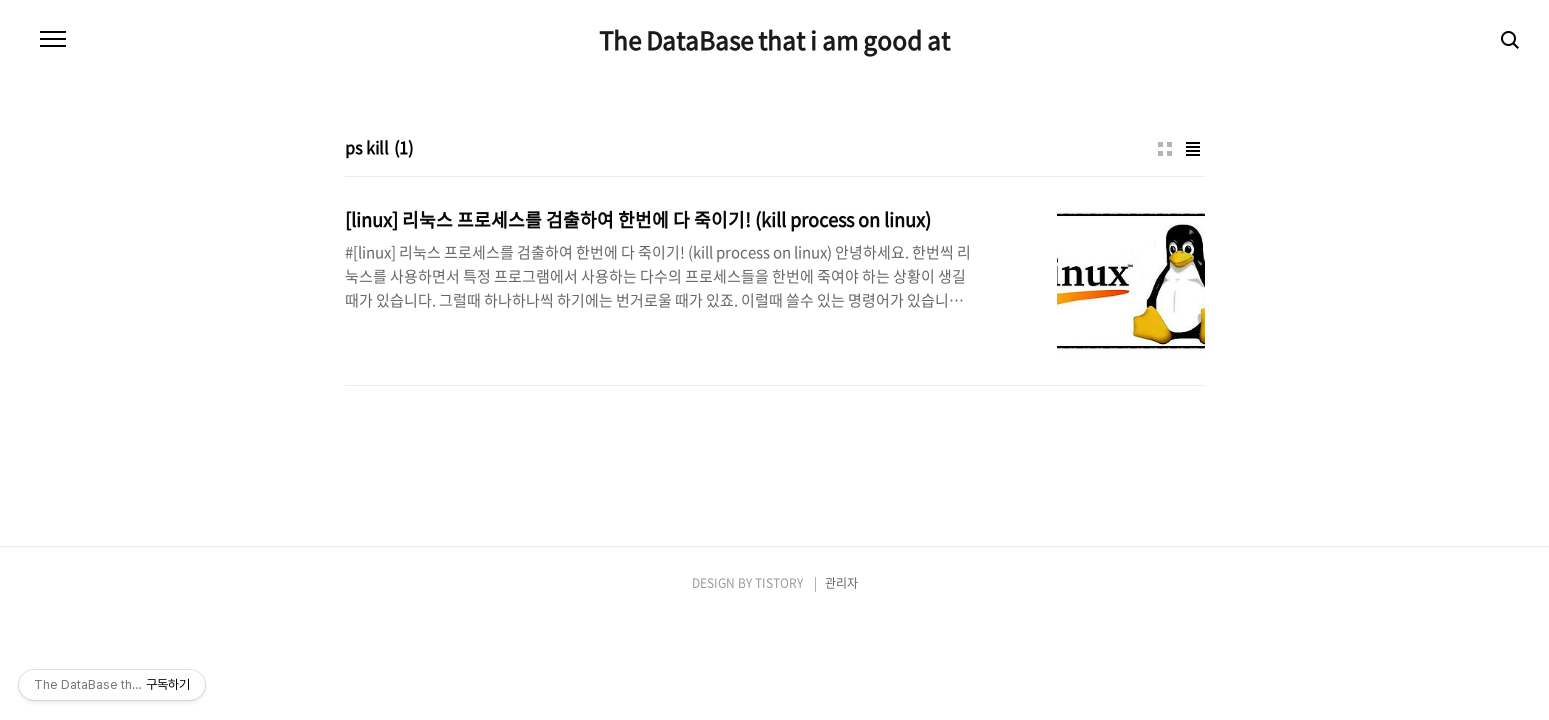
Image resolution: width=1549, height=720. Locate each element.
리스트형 (1193, 149)
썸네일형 (1165, 149)
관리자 (841, 583)
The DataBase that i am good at (774, 40)
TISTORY (779, 583)
